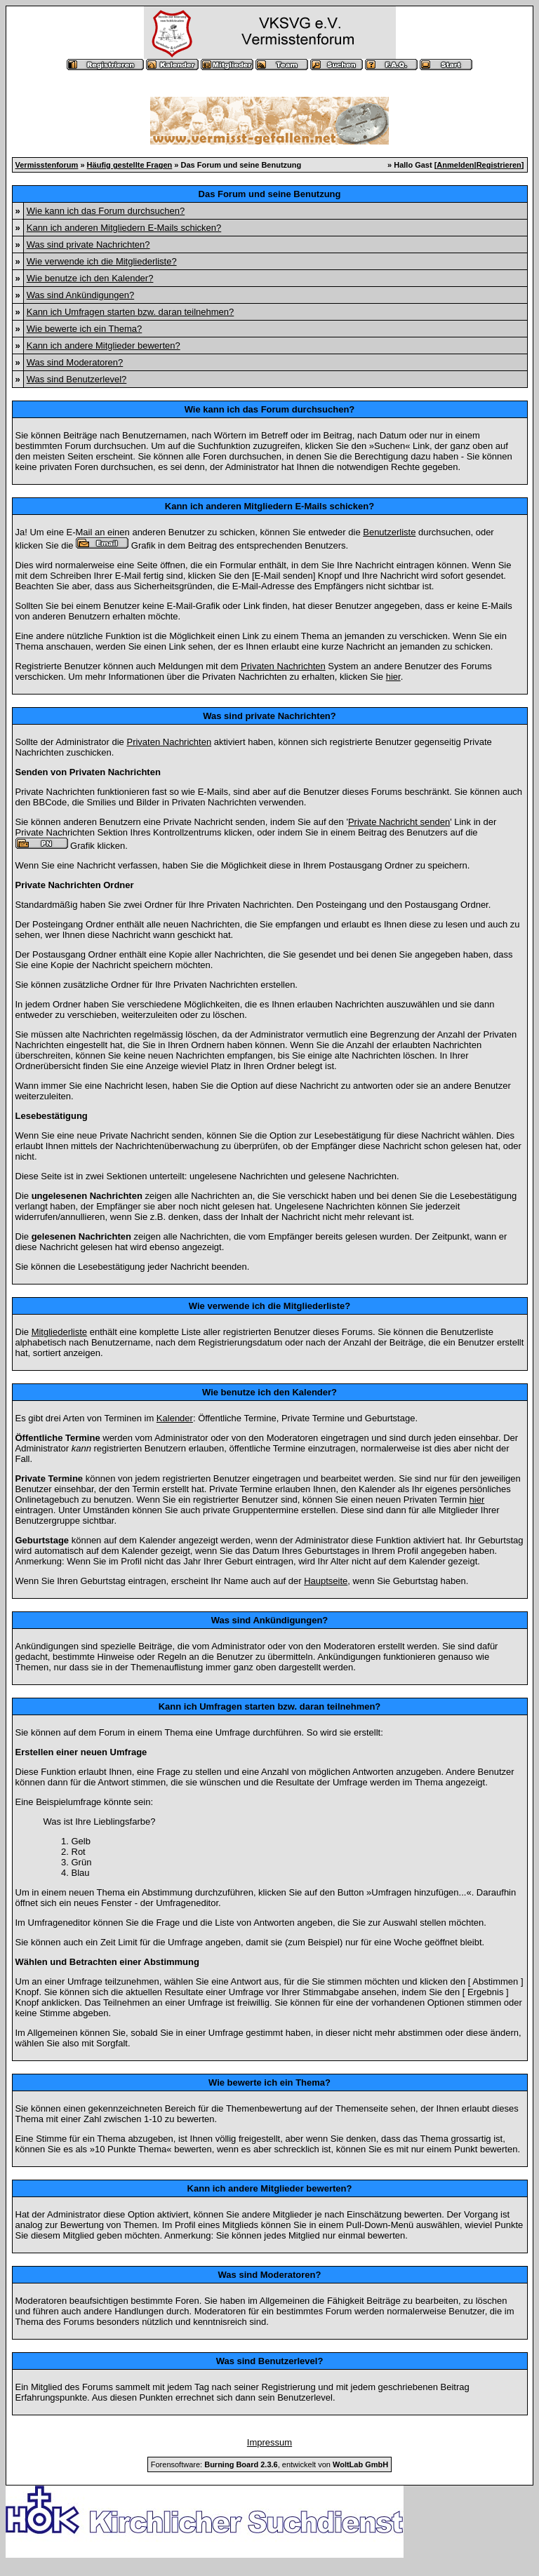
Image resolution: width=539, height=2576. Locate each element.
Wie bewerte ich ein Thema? (84, 328)
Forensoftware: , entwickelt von (269, 2464)
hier (393, 676)
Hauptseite (325, 1581)
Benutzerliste (389, 532)
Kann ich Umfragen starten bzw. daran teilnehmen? (130, 312)
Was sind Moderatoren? (75, 362)
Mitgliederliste (59, 1332)
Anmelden (455, 165)
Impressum (269, 2442)
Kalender (175, 1418)
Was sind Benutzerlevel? (77, 379)
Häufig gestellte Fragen (130, 165)
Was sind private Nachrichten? (88, 244)
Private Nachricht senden (399, 822)
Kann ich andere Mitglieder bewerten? (103, 345)
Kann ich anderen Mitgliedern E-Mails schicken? (124, 227)
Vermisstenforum (47, 165)
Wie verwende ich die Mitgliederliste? (102, 261)
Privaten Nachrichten (283, 666)
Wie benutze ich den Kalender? (90, 278)
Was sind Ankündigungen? (80, 295)
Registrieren (499, 165)
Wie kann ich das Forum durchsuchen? (106, 211)
